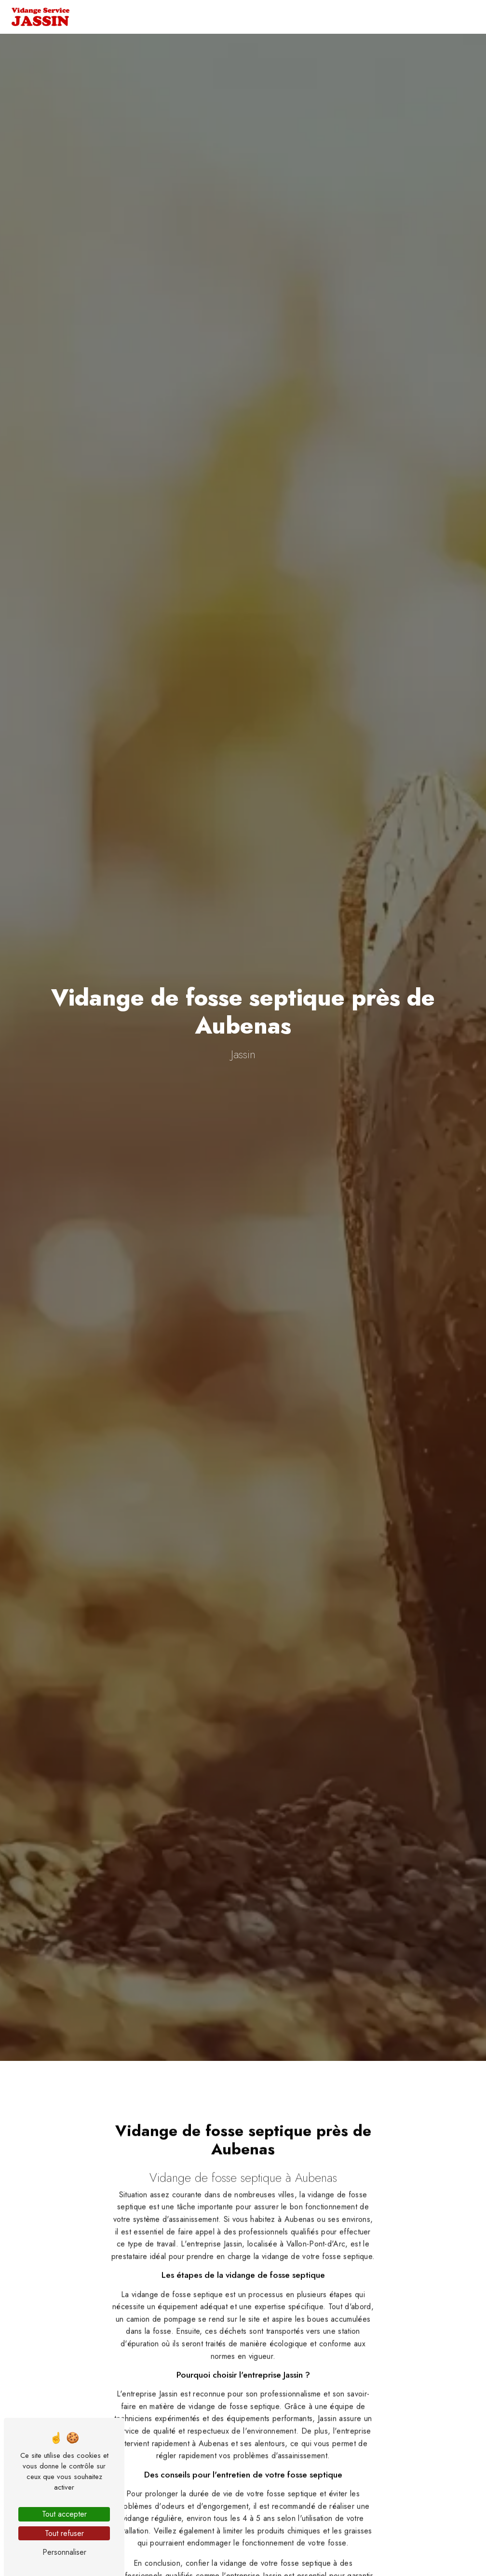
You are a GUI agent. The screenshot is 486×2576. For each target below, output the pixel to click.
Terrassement (295, 16)
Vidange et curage (209, 16)
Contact (438, 16)
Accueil (143, 16)
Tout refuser (64, 2533)
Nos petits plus (372, 16)
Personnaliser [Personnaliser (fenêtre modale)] (64, 2552)
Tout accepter (64, 2514)
